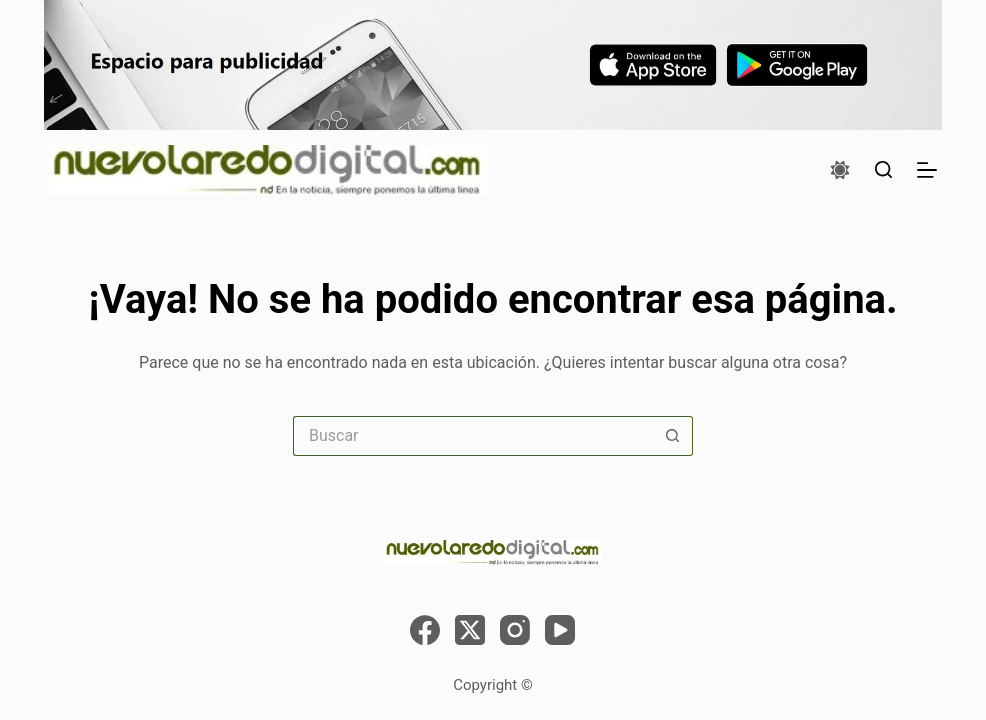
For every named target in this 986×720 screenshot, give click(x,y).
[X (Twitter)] (470, 630)
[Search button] (673, 436)
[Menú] (927, 170)
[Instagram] (515, 630)
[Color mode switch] (840, 170)
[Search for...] (473, 436)
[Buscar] (883, 169)
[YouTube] (560, 630)
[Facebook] (425, 630)
